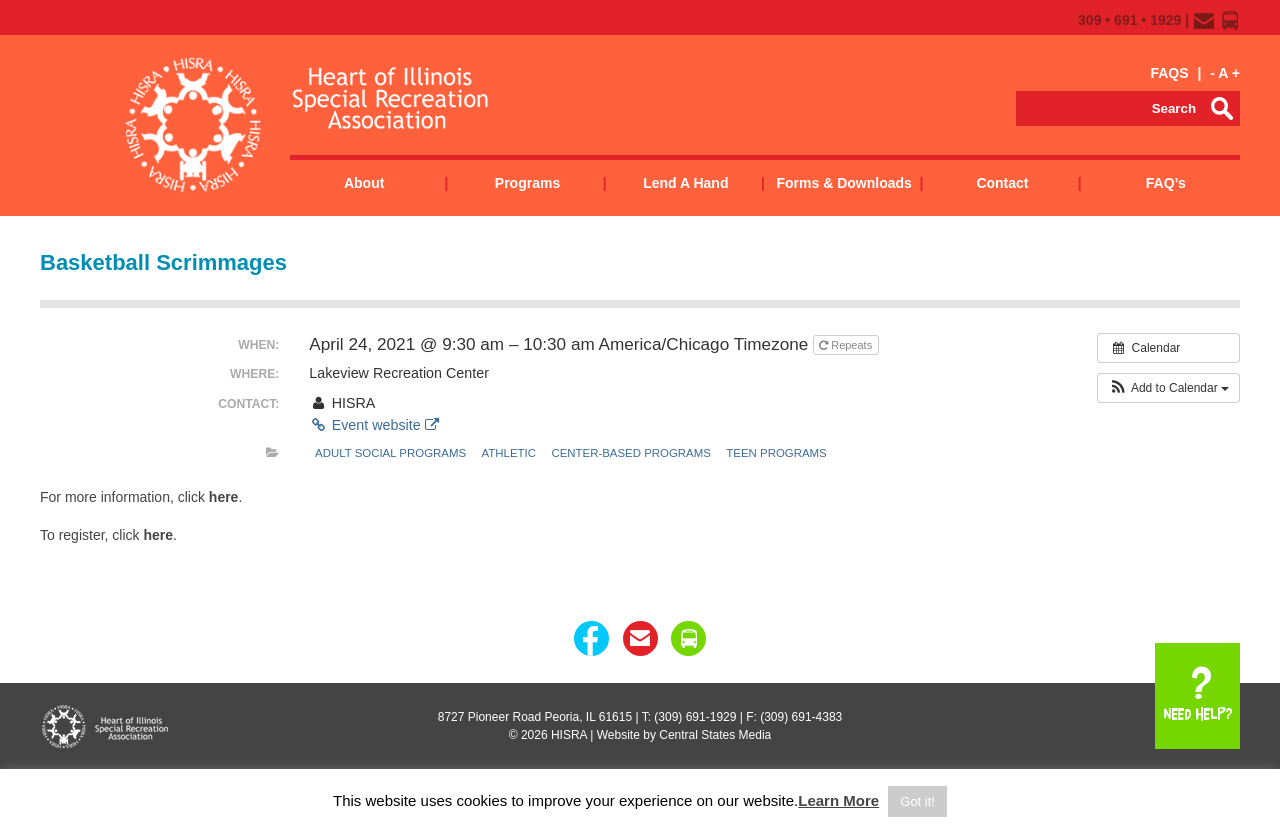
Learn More (838, 800)
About (364, 183)
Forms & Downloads (843, 183)
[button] (1168, 388)
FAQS (1169, 73)
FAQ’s (1166, 183)
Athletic (509, 453)
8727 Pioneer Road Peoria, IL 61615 (535, 717)
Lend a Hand (685, 183)
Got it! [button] (917, 801)
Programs (527, 183)
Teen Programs (776, 453)
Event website (373, 425)
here (224, 497)
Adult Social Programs (390, 453)
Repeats (847, 345)
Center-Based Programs (631, 453)
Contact (1002, 183)
